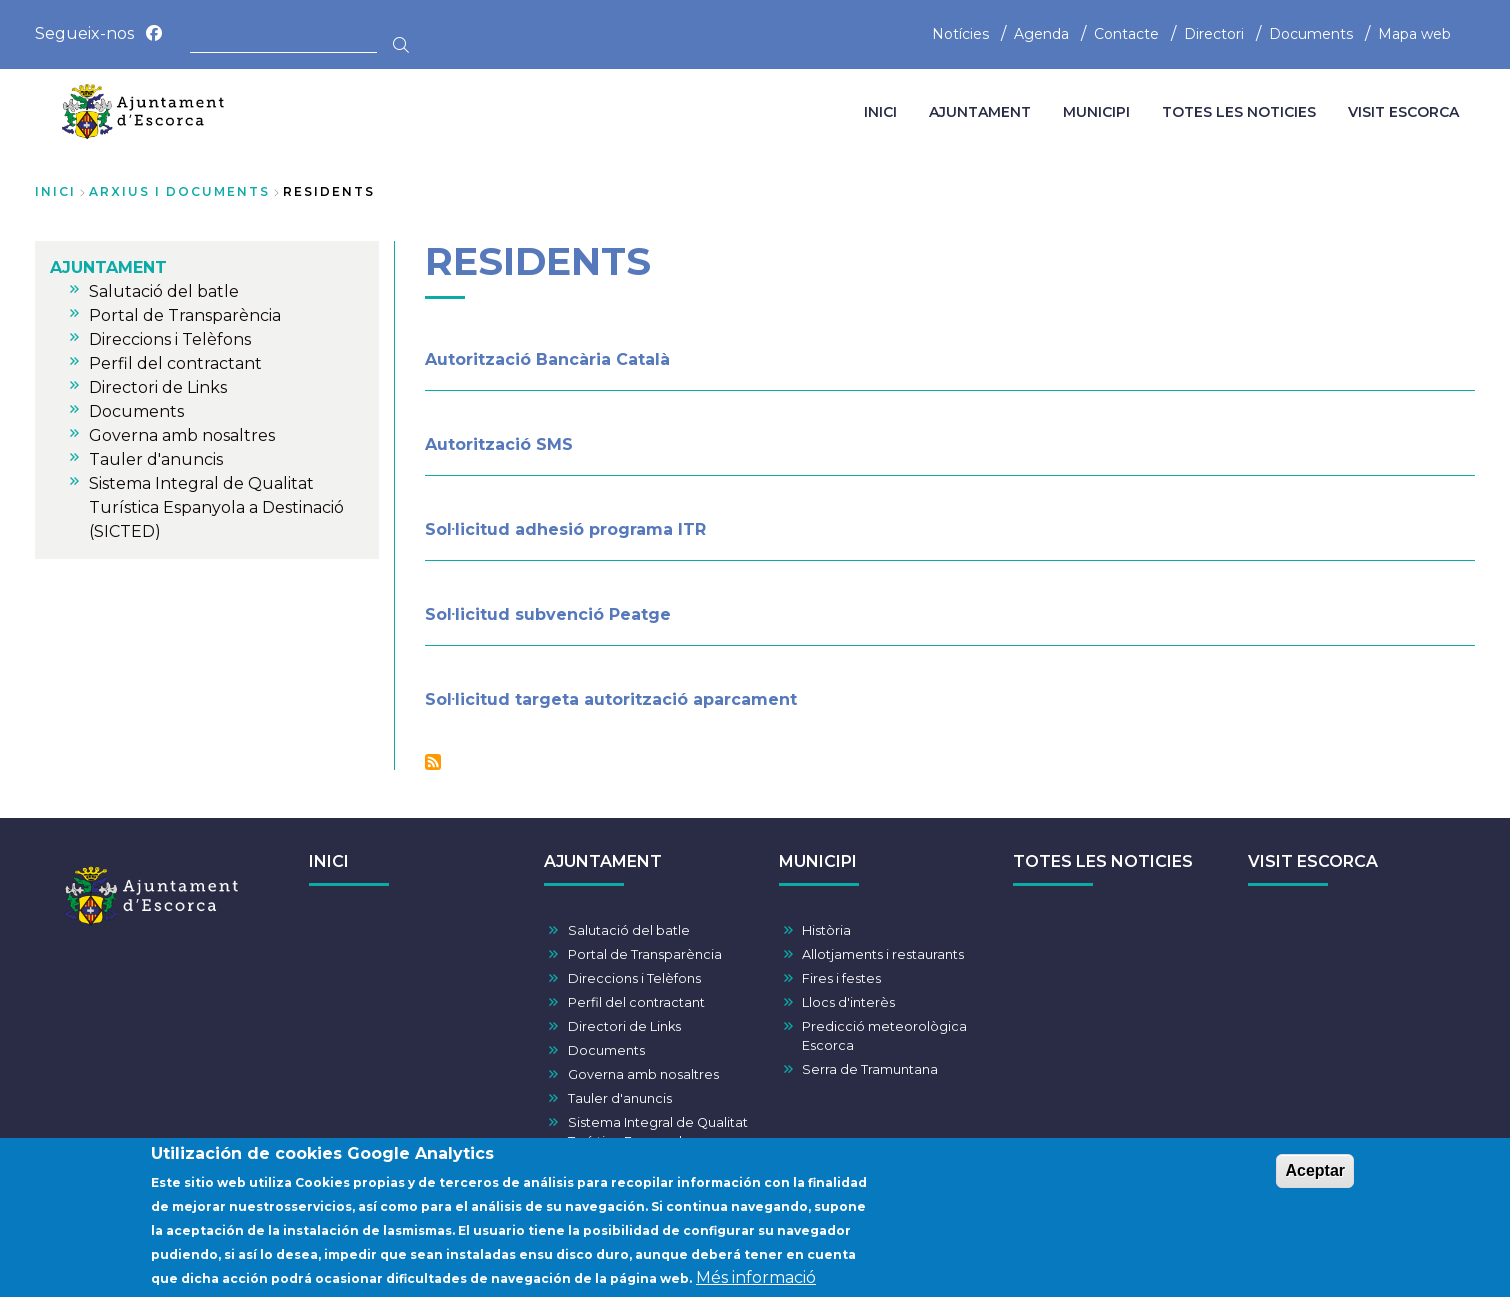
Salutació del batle (629, 930)
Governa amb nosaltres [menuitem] (182, 435)
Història (826, 930)
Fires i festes (841, 978)
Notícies (960, 34)
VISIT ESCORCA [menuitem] (1403, 112)
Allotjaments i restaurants (883, 954)
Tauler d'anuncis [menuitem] (156, 459)
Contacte (1126, 34)
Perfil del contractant (636, 1002)
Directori (1214, 34)
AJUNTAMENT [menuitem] (980, 112)
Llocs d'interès (848, 1002)
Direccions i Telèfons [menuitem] (170, 339)
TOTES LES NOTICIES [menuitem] (1239, 112)
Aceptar (1315, 1174)
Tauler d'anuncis (620, 1098)
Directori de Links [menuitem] (158, 387)
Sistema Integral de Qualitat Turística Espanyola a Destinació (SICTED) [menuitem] (216, 507)
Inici (55, 191)
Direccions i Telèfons (634, 978)
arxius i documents (179, 191)
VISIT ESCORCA (1313, 861)
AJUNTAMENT (603, 861)
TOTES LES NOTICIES (1103, 861)
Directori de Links (624, 1026)
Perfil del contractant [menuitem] (175, 363)
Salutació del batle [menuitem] (164, 291)
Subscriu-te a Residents (433, 762)
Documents (1311, 34)
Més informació (756, 1281)
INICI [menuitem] (880, 112)
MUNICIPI (818, 861)
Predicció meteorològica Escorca (884, 1036)
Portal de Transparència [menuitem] (185, 315)
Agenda (1041, 34)
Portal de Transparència (645, 954)
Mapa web (1414, 34)
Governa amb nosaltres (643, 1074)
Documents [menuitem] (136, 411)
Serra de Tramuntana (870, 1069)
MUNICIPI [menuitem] (1096, 112)
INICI (329, 861)
